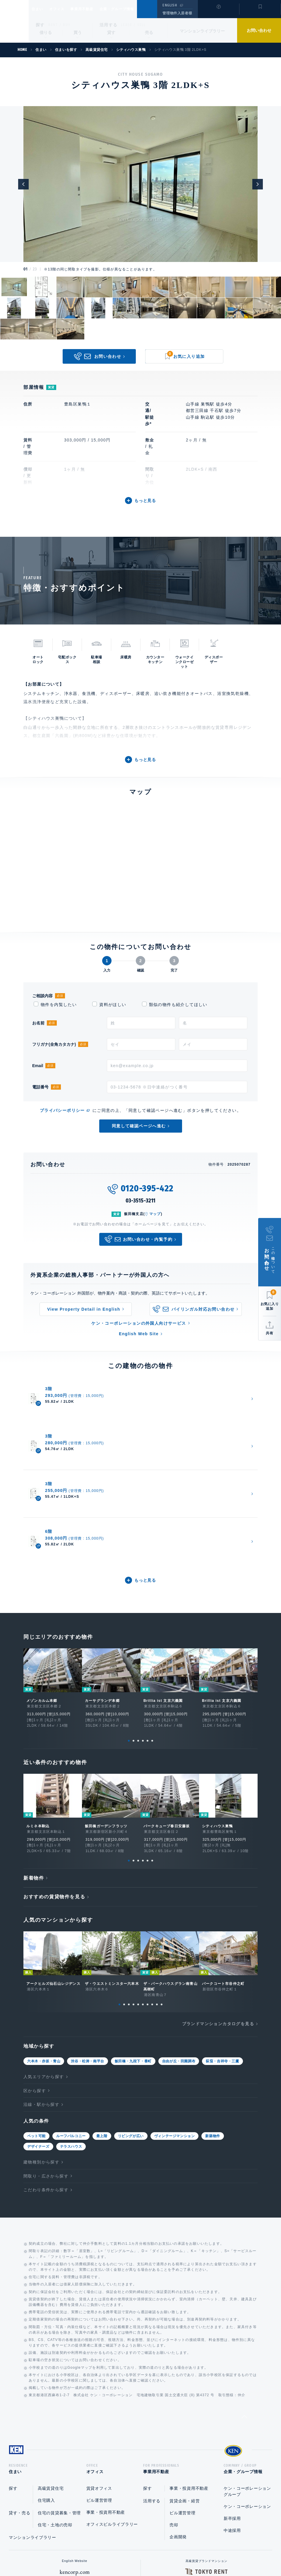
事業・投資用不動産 (105, 2400)
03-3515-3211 (141, 1201)
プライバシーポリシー (62, 1110)
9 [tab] (157, 1891)
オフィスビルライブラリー (112, 2412)
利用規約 (172, 2553)
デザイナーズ (38, 2033)
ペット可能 (36, 2022)
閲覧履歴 (218, 13)
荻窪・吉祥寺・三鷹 (222, 1947)
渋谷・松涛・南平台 (87, 1947)
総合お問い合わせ (82, 2553)
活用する (109, 25)
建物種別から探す (41, 2048)
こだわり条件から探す (45, 2076)
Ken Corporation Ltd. (14, 21)
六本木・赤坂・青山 (43, 1947)
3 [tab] (138, 1627)
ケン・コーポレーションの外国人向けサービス (138, 1323)
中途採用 (232, 2418)
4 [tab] (143, 1627)
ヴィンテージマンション (174, 2022)
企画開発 (178, 2425)
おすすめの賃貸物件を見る (54, 1782)
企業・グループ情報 (134, 9)
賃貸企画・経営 (184, 2389)
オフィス (64, 9)
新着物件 (33, 1764)
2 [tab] (133, 1627)
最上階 (101, 2022)
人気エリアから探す (43, 1963)
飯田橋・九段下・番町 (133, 1947)
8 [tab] (152, 1891)
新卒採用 (232, 2406)
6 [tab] (152, 1627)
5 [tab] (147, 1627)
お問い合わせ (259, 30)
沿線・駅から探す (41, 1990)
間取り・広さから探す (45, 2062)
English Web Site (139, 1333)
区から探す (34, 1977)
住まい (40, 9)
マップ (155, 1214)
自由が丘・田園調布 (178, 1947)
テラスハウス (71, 2033)
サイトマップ (204, 2553)
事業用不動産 (94, 9)
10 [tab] (161, 1891)
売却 (173, 2413)
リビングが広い (131, 2022)
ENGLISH (169, 5)
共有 (269, 1333)
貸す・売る (19, 2401)
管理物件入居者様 (177, 13)
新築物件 (212, 2022)
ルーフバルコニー (71, 2022)
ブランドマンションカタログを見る (218, 1910)
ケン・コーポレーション (247, 2394)
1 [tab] (129, 1627)
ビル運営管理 (99, 2388)
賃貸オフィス (99, 2376)
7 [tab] (147, 1891)
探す (40, 25)
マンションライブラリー (202, 31)
